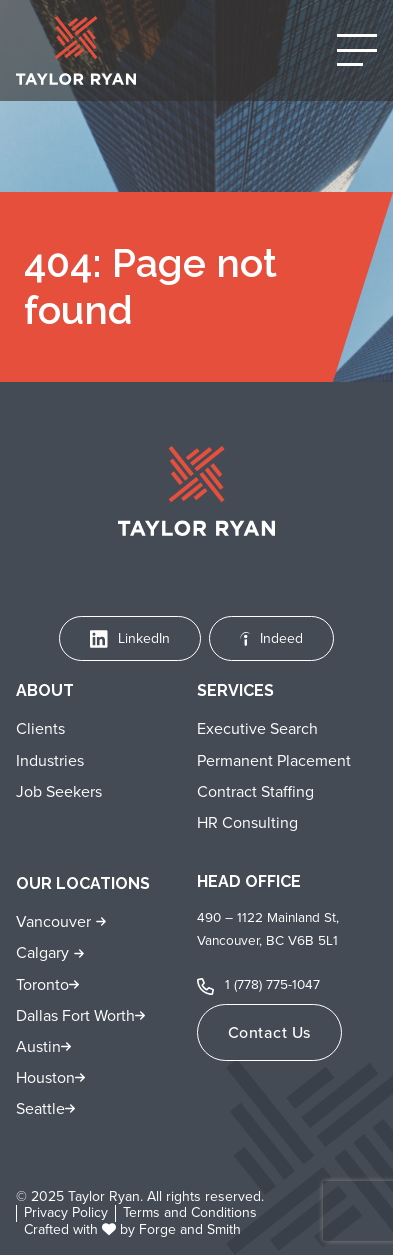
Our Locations (83, 883)
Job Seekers (59, 791)
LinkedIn (130, 638)
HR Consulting (247, 822)
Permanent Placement (274, 760)
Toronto (42, 984)
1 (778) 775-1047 (272, 984)
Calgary (42, 952)
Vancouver (53, 921)
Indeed (271, 638)
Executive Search (257, 728)
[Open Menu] (357, 50)
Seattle (40, 1108)
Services (235, 690)
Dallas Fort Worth (75, 1015)
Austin (38, 1046)
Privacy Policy (66, 1213)
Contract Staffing (255, 791)
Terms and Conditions (190, 1213)
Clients (40, 728)
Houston (45, 1077)
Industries (50, 760)
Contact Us (269, 1032)
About (45, 690)
